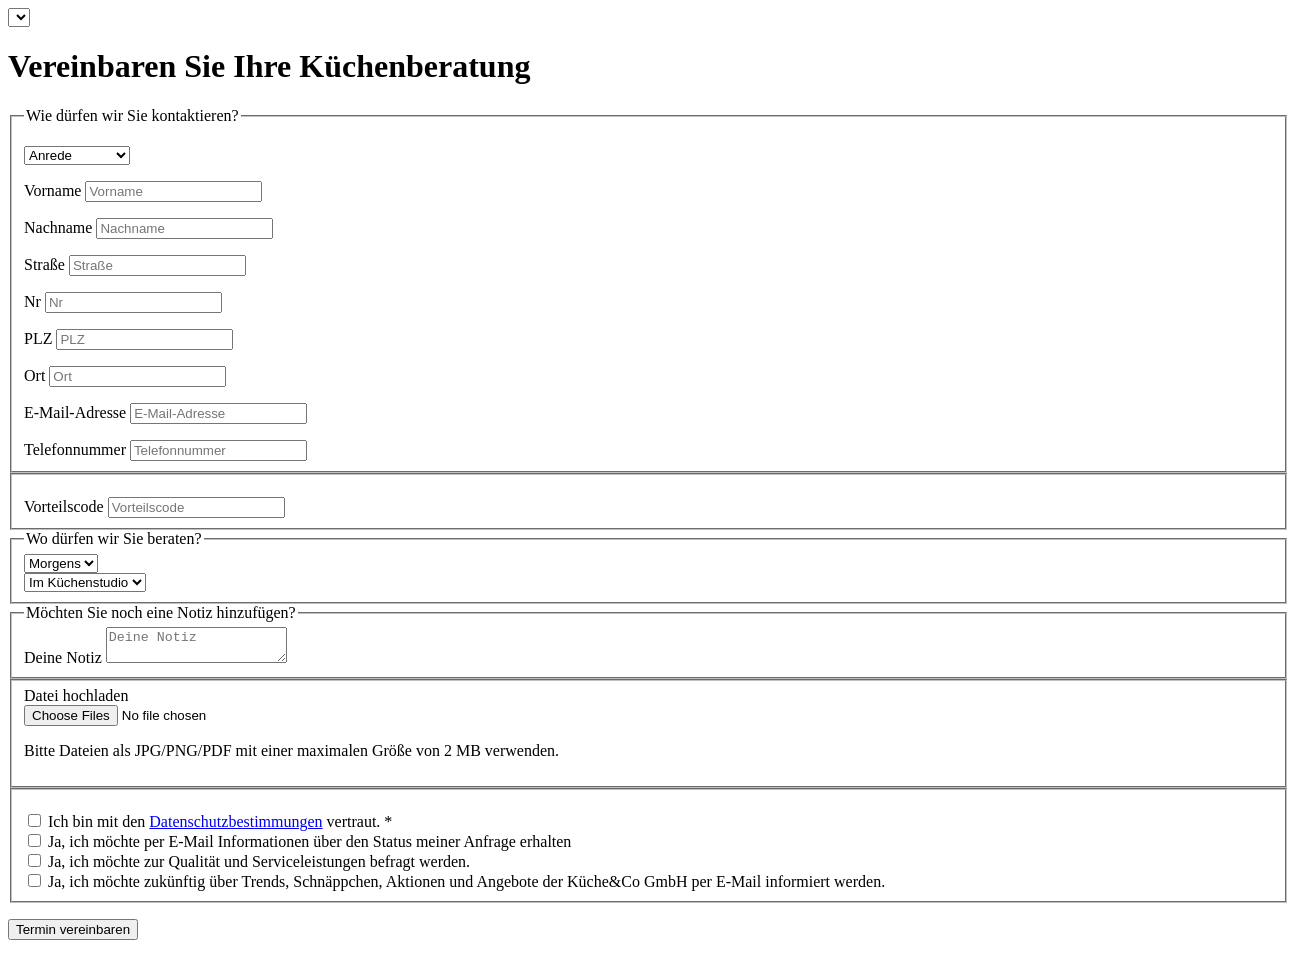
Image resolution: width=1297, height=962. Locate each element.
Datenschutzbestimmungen (235, 827)
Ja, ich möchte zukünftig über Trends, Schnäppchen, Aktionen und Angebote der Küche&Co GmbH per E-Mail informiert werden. (466, 887)
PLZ (38, 338)
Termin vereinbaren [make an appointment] (73, 935)
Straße (44, 264)
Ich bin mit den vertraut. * (220, 827)
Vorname (52, 190)
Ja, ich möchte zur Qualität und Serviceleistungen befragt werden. (259, 867)
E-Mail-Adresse (75, 412)
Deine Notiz (63, 663)
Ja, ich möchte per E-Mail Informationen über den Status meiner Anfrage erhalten (309, 847)
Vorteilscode (64, 506)
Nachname (58, 227)
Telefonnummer (75, 449)
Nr (32, 301)
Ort (34, 375)
